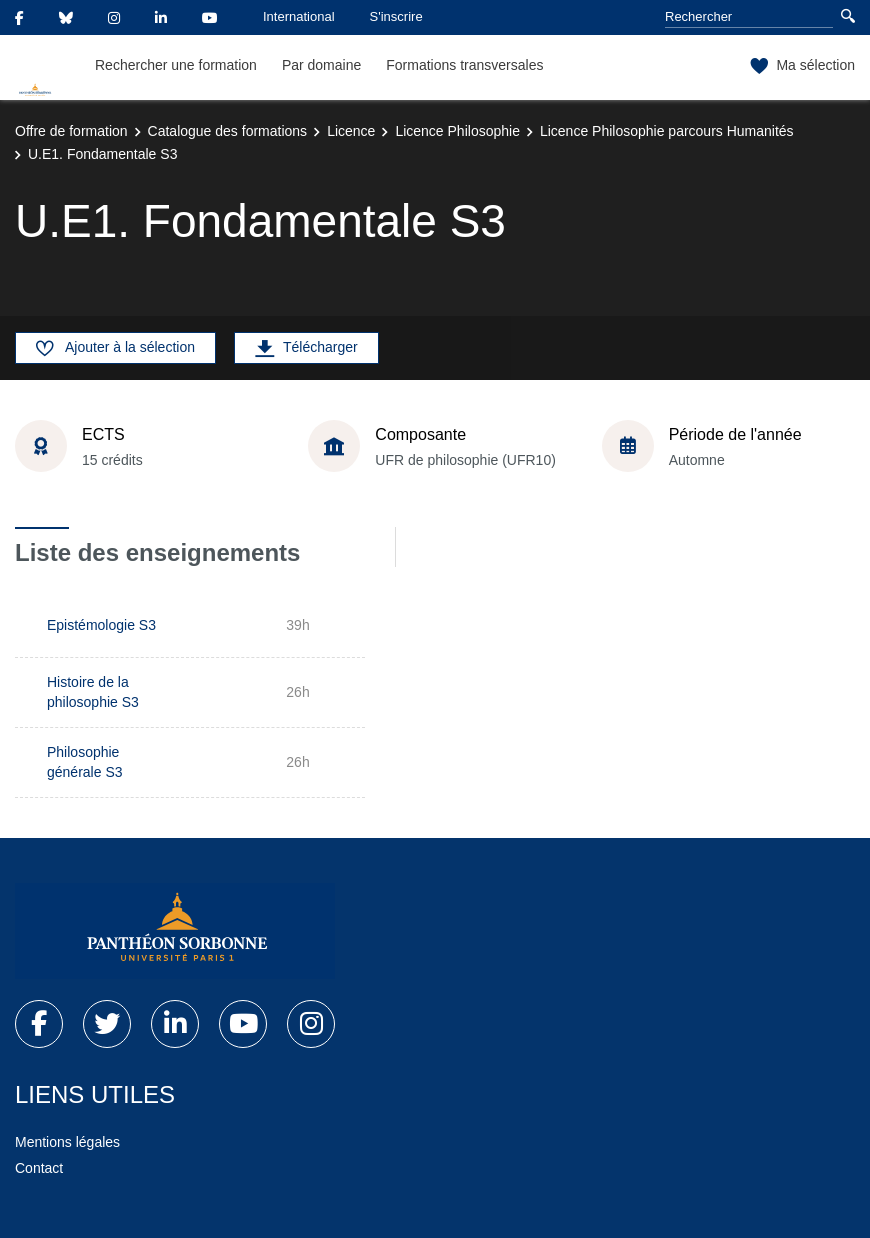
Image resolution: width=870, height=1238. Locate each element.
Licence (351, 131)
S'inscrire (396, 16)
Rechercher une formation (176, 65)
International (299, 16)
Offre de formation (71, 131)
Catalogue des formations (228, 131)
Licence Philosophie (457, 131)
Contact (39, 1168)
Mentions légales (67, 1142)
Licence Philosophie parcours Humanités (667, 131)
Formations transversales (464, 65)
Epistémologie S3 (101, 625)
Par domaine (321, 65)
